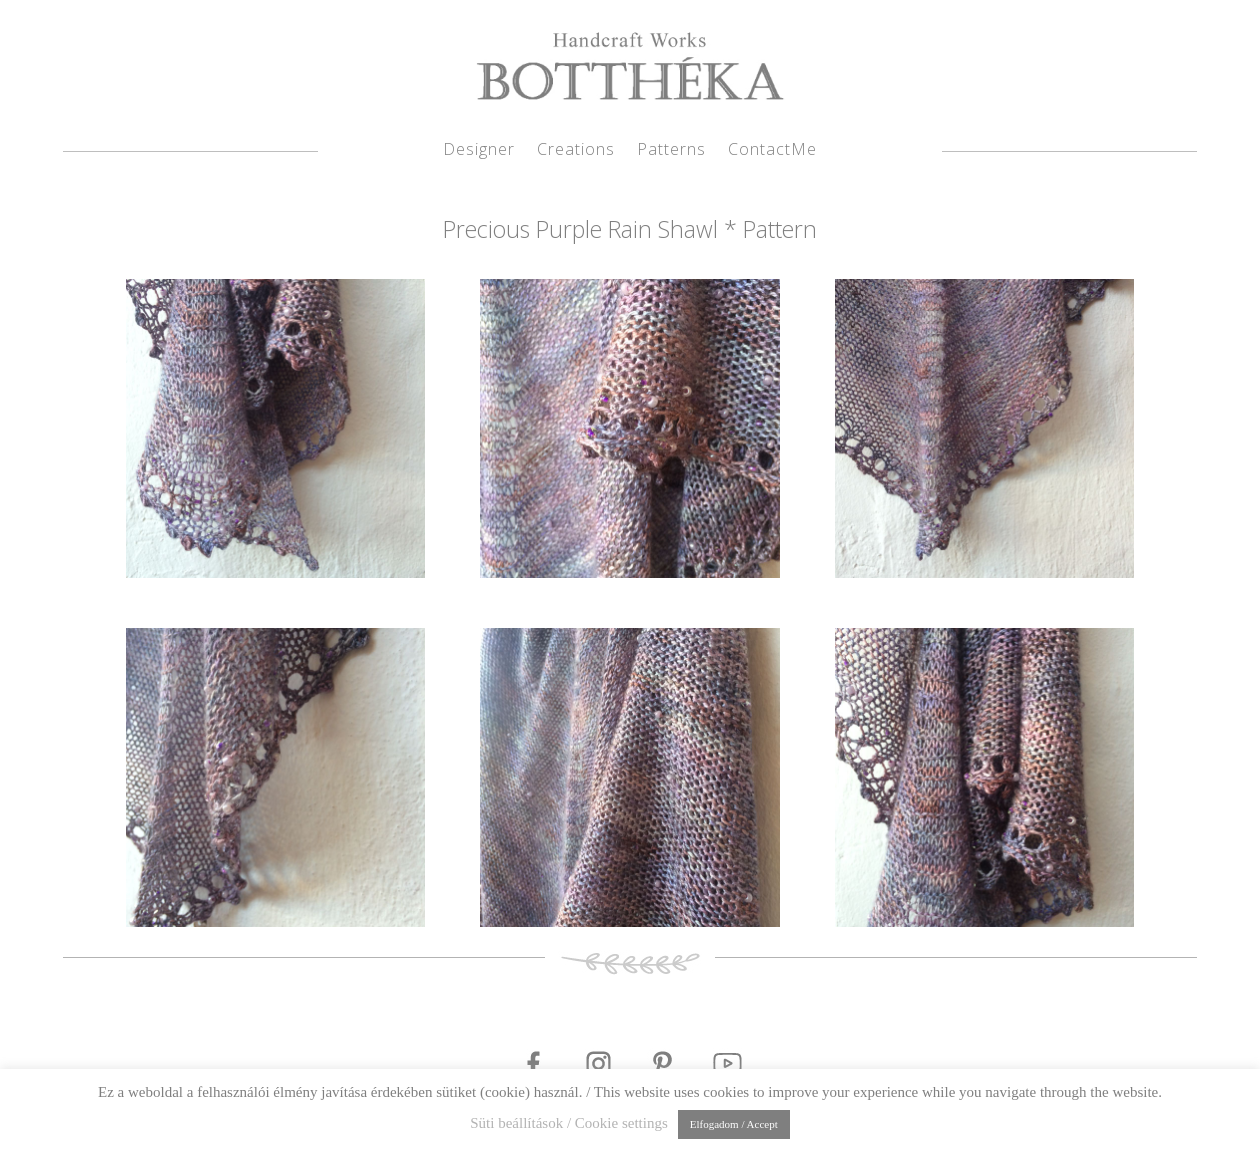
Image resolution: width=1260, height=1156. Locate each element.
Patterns (671, 151)
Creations (576, 151)
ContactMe (772, 151)
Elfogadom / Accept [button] (734, 1124)
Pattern (780, 229)
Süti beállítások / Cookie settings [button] (569, 1123)
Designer (479, 151)
